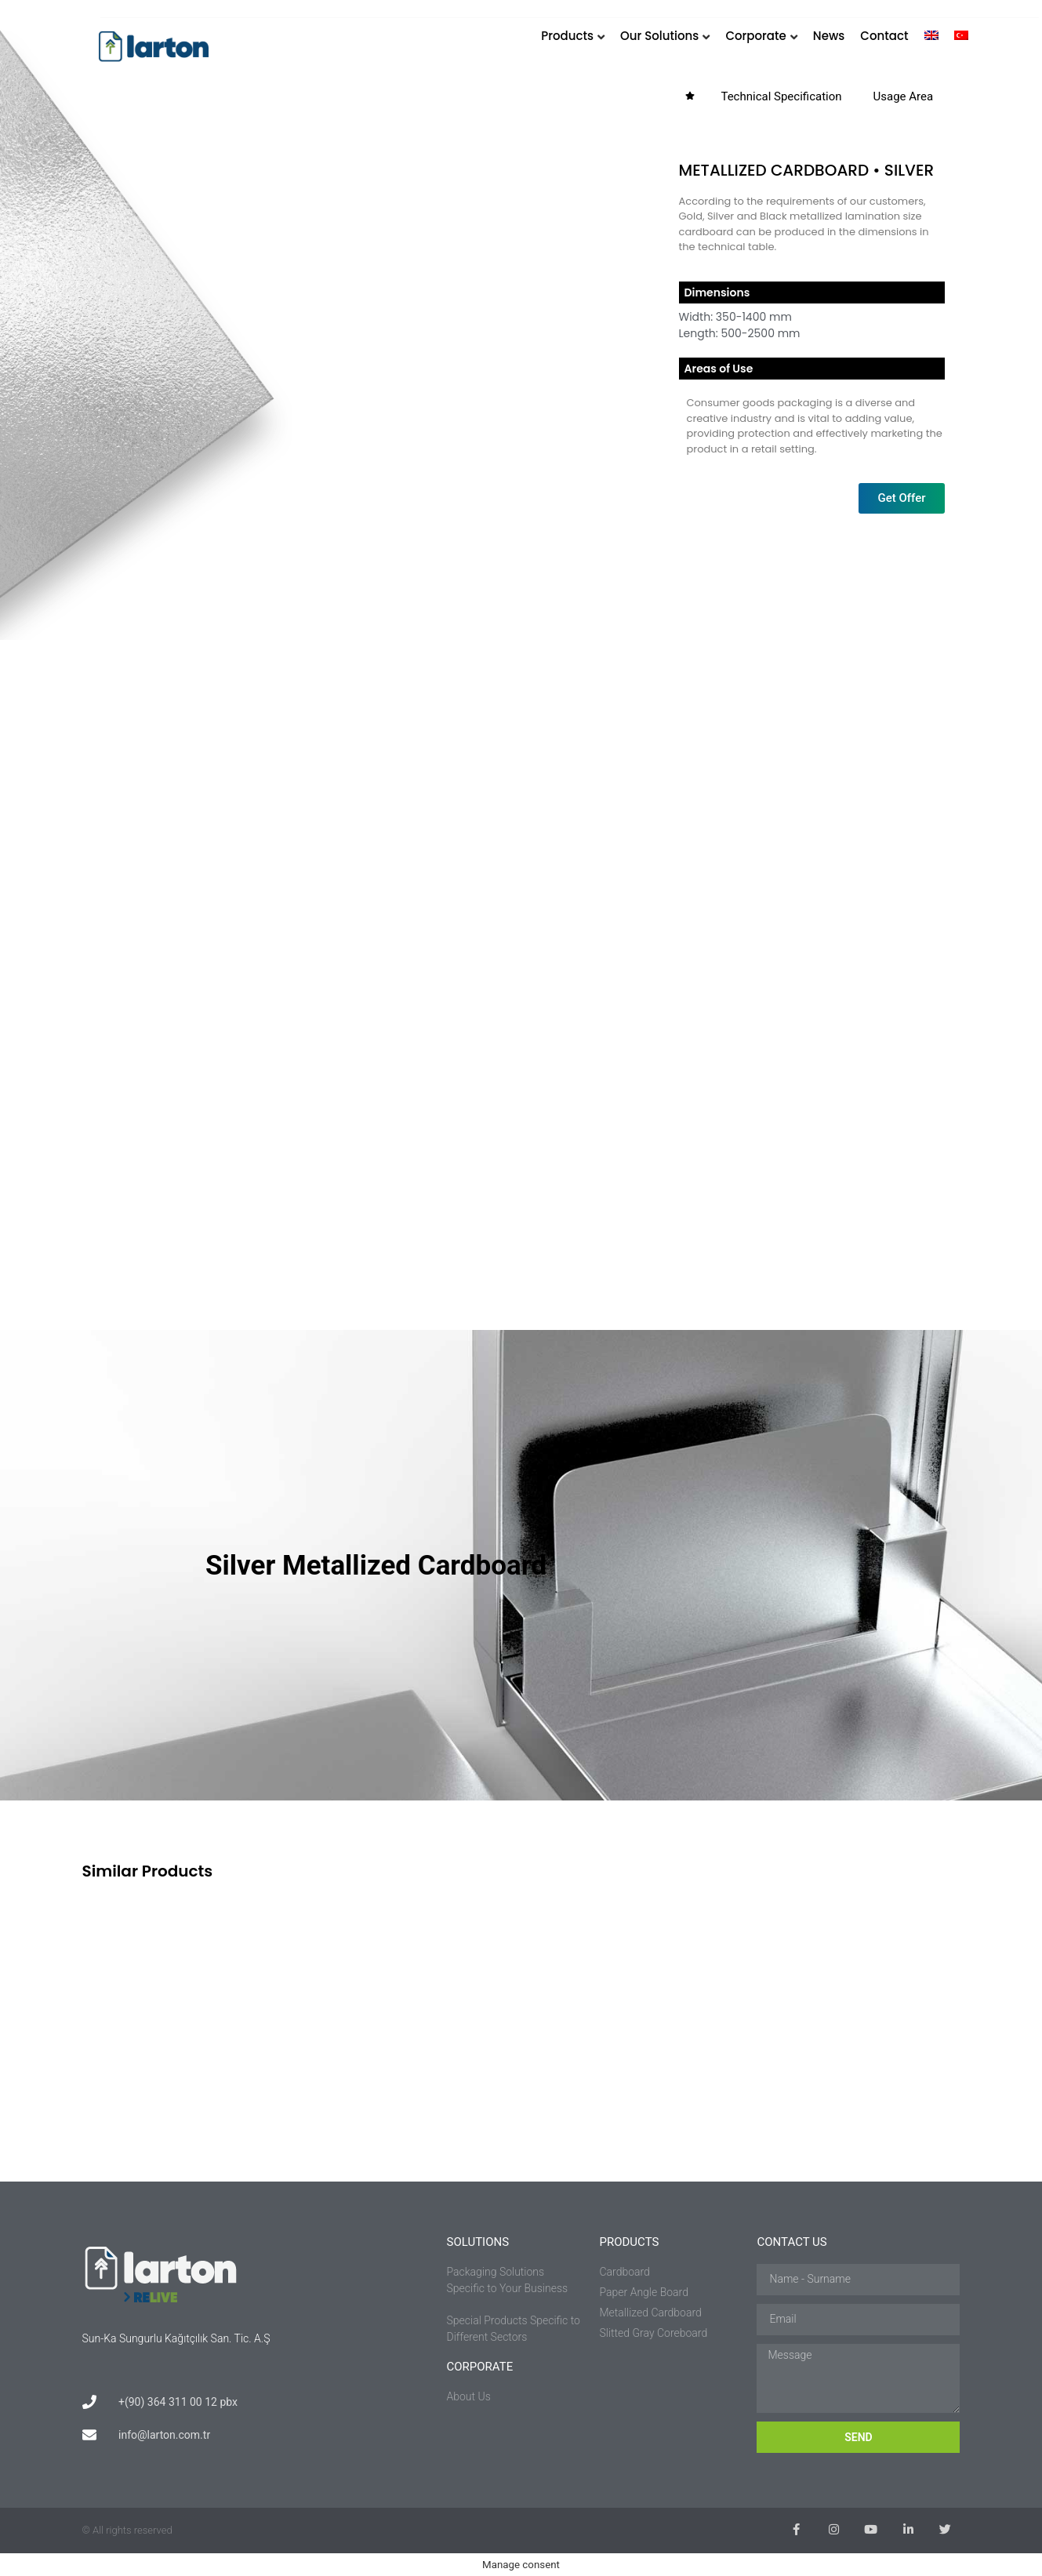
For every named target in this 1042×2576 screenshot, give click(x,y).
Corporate (755, 35)
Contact (884, 35)
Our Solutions (659, 35)
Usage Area (903, 96)
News (828, 35)
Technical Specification (781, 96)
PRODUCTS (629, 2242)
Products (567, 35)
